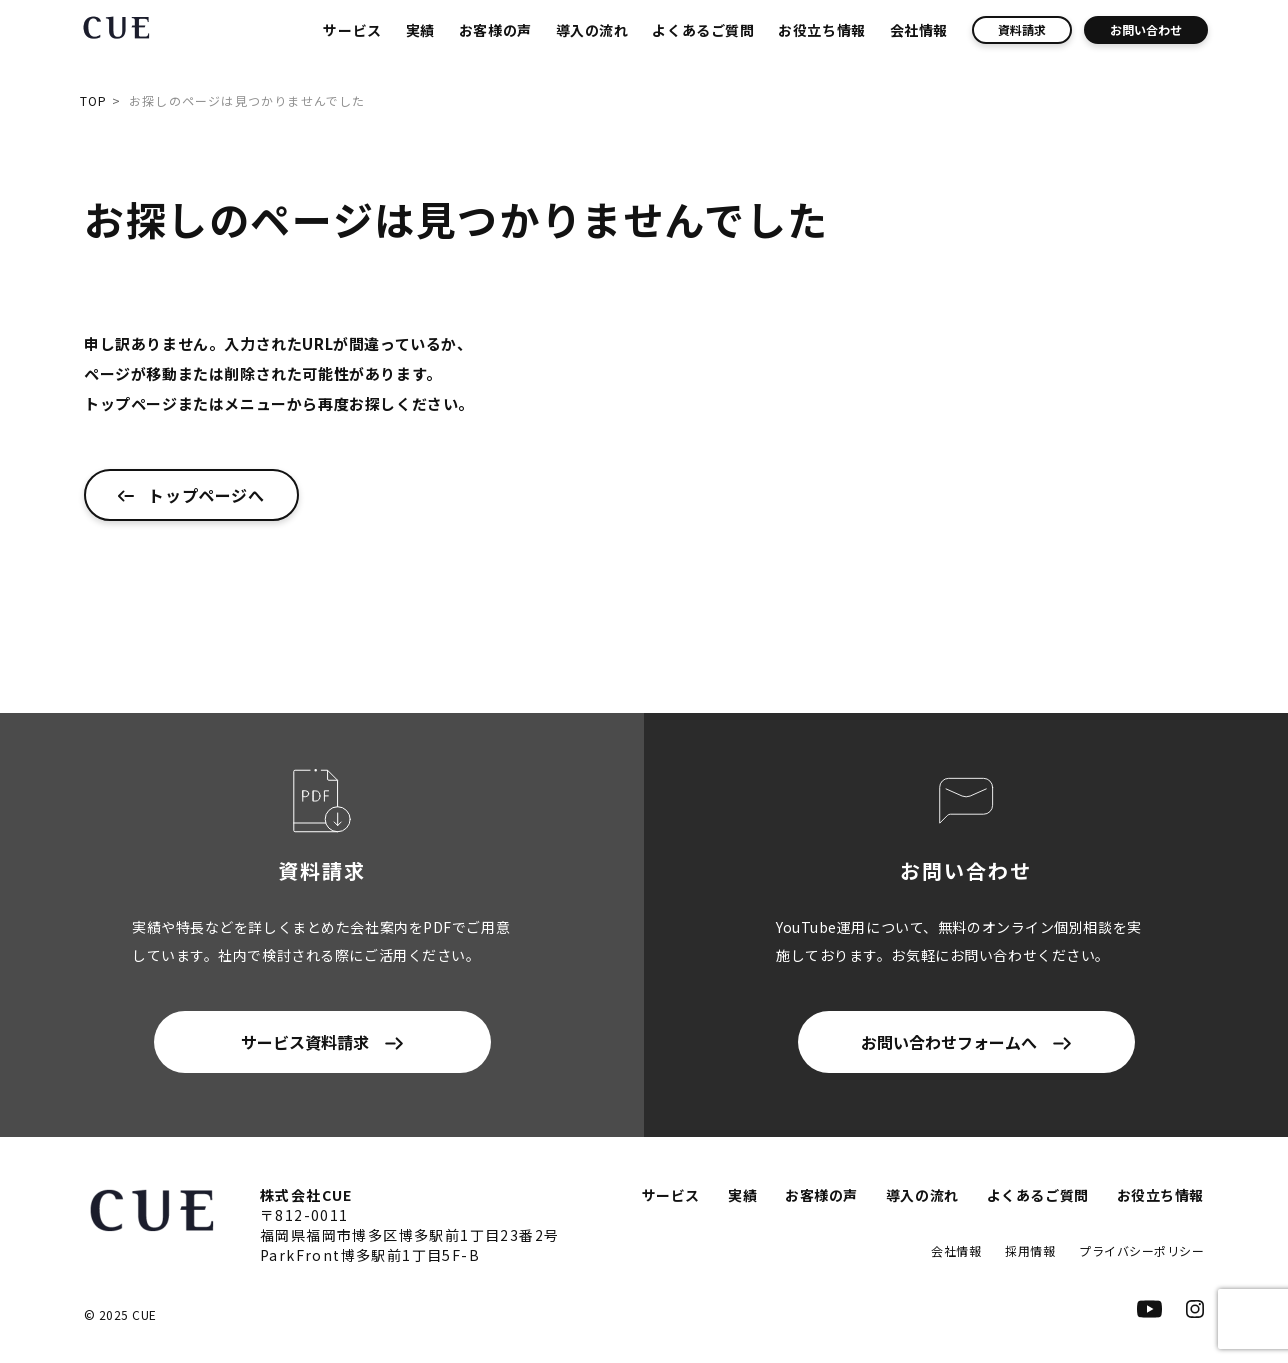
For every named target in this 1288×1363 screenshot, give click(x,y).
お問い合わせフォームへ (949, 1042)
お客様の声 (495, 30)
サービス (352, 30)
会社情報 (919, 30)
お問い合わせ (1146, 29)
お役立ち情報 (821, 30)
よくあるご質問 (703, 30)
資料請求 (1022, 29)
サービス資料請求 (305, 1042)
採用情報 (1030, 1250)
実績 (420, 30)
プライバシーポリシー (1141, 1250)
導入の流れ (592, 30)
